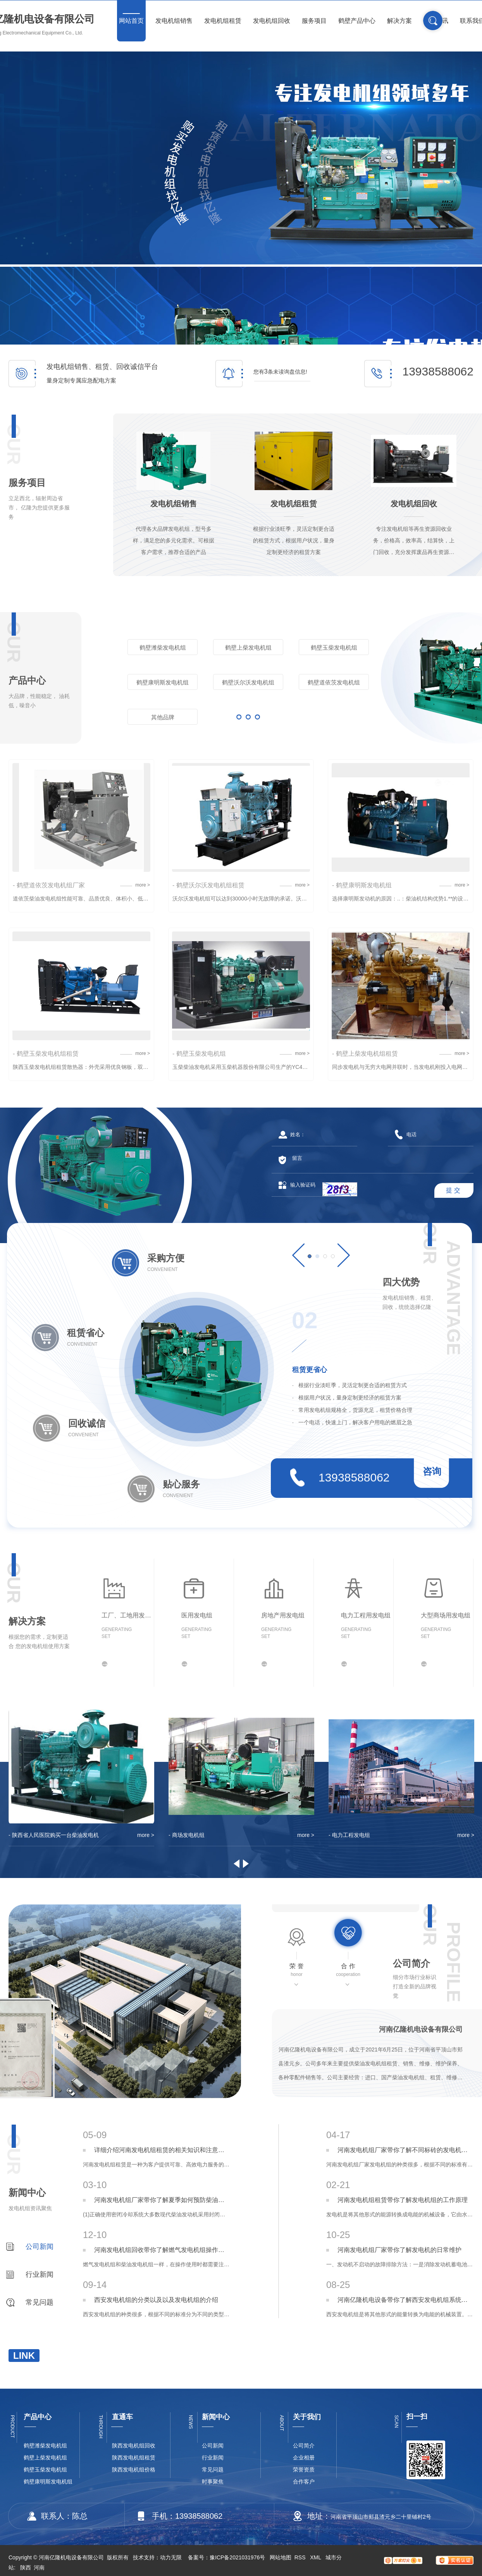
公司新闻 (39, 2246)
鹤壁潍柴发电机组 (162, 647)
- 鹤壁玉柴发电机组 (199, 1053)
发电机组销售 (174, 20)
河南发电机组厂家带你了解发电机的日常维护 (399, 2250)
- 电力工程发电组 (349, 1835)
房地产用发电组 (283, 1615)
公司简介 (304, 2445)
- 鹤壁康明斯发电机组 (362, 885)
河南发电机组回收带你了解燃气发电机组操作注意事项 (162, 2250)
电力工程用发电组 (366, 1615)
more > (142, 885)
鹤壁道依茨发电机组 (334, 682)
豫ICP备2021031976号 (237, 2557)
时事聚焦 (213, 2481)
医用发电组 (196, 1615)
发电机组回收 (271, 20)
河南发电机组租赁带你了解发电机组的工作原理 (402, 2200)
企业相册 (304, 2457)
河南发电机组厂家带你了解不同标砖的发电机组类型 (405, 2150)
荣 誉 (296, 1970)
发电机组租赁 (222, 20)
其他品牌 (162, 717)
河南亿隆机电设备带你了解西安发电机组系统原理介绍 (405, 2299)
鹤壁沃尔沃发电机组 (248, 682)
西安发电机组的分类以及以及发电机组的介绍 (156, 2299)
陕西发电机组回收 (133, 2445)
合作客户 (304, 2481)
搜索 (433, 21)
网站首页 (131, 20)
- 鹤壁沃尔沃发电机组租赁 (208, 885)
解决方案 (399, 20)
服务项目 (314, 20)
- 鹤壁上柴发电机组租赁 (365, 1053)
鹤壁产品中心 (356, 20)
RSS (300, 2557)
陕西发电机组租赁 (133, 2457)
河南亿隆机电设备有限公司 (421, 2029)
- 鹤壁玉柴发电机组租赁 (46, 1053)
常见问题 (39, 2302)
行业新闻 (39, 2274)
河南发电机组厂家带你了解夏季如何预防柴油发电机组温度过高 (162, 2200)
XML (316, 2557)
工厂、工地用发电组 (128, 1615)
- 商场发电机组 (187, 1835)
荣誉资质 (304, 2469)
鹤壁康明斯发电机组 (162, 682)
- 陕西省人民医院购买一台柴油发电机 (54, 1835)
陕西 (25, 2567)
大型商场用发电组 (445, 1615)
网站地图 (280, 2557)
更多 (248, 717)
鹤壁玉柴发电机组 (334, 647)
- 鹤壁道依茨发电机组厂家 (49, 885)
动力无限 (171, 2557)
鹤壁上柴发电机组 (248, 647)
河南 (39, 2567)
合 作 (348, 1970)
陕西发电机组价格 (133, 2469)
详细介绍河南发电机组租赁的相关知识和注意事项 (162, 2150)
